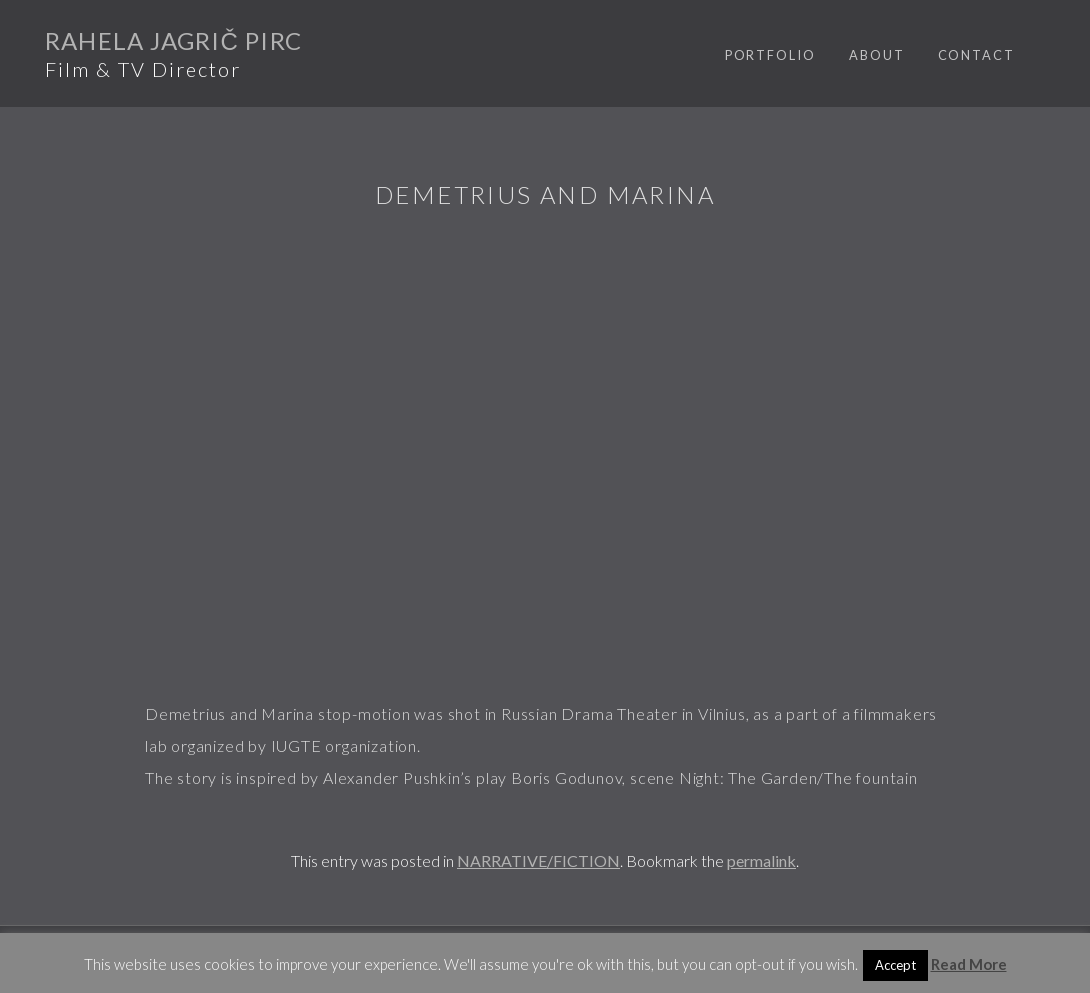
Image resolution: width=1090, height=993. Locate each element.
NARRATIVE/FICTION (538, 860)
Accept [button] (895, 965)
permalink (761, 860)
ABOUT (877, 55)
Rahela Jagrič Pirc (173, 40)
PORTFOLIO (770, 55)
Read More (969, 964)
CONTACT (976, 55)
